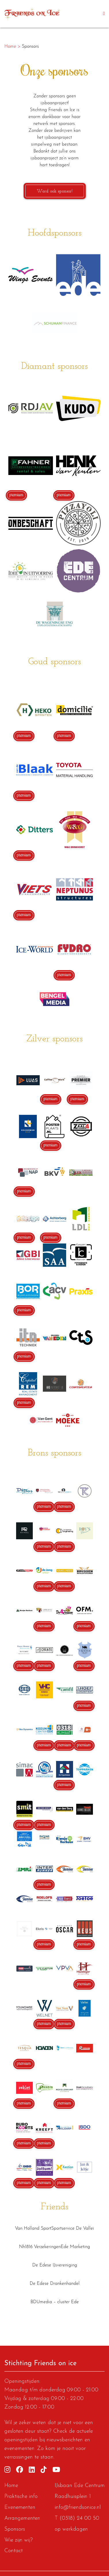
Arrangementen (22, 2518)
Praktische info (21, 2496)
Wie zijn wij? (18, 2540)
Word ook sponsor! (54, 191)
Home (11, 2485)
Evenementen (19, 2507)
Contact (13, 2551)
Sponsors (14, 2529)
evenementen (19, 2448)
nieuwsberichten (65, 2440)
